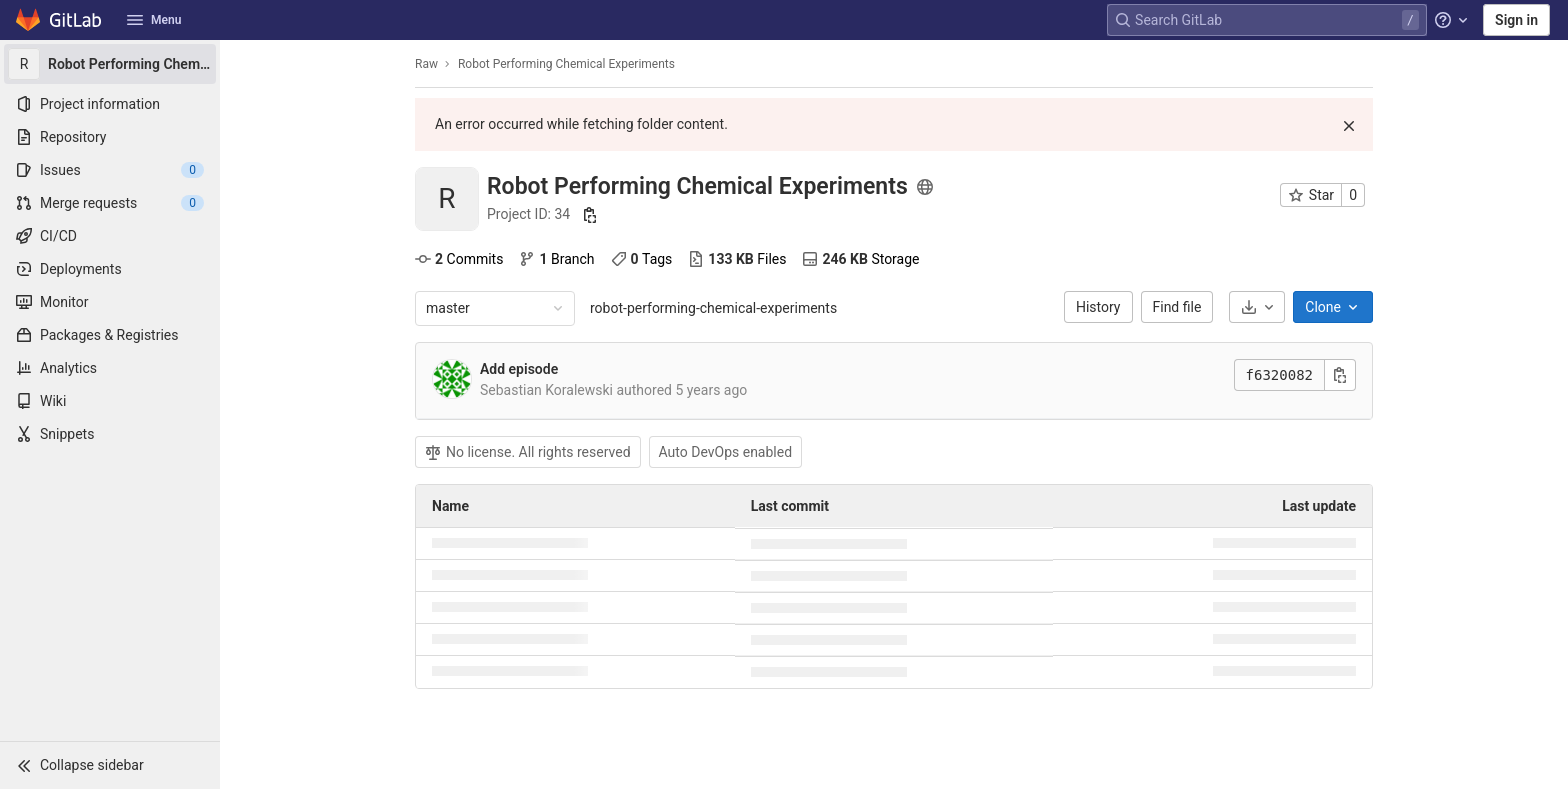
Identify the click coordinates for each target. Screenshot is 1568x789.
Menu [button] (154, 20)
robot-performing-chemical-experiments (713, 308)
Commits (459, 259)
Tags (642, 259)
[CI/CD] (110, 236)
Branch (556, 259)
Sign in (1516, 20)
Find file (1177, 307)
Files (737, 259)
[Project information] (110, 104)
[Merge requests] (110, 203)
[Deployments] (110, 269)
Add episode (519, 369)
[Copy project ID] (590, 215)
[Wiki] (110, 401)
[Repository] (110, 137)
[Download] (1257, 307)
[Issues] (110, 170)
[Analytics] (110, 368)
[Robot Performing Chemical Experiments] (110, 64)
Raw (426, 64)
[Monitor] (110, 302)
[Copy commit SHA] (1340, 375)
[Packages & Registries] (110, 335)
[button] (110, 765)
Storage (860, 259)
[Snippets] (110, 434)
